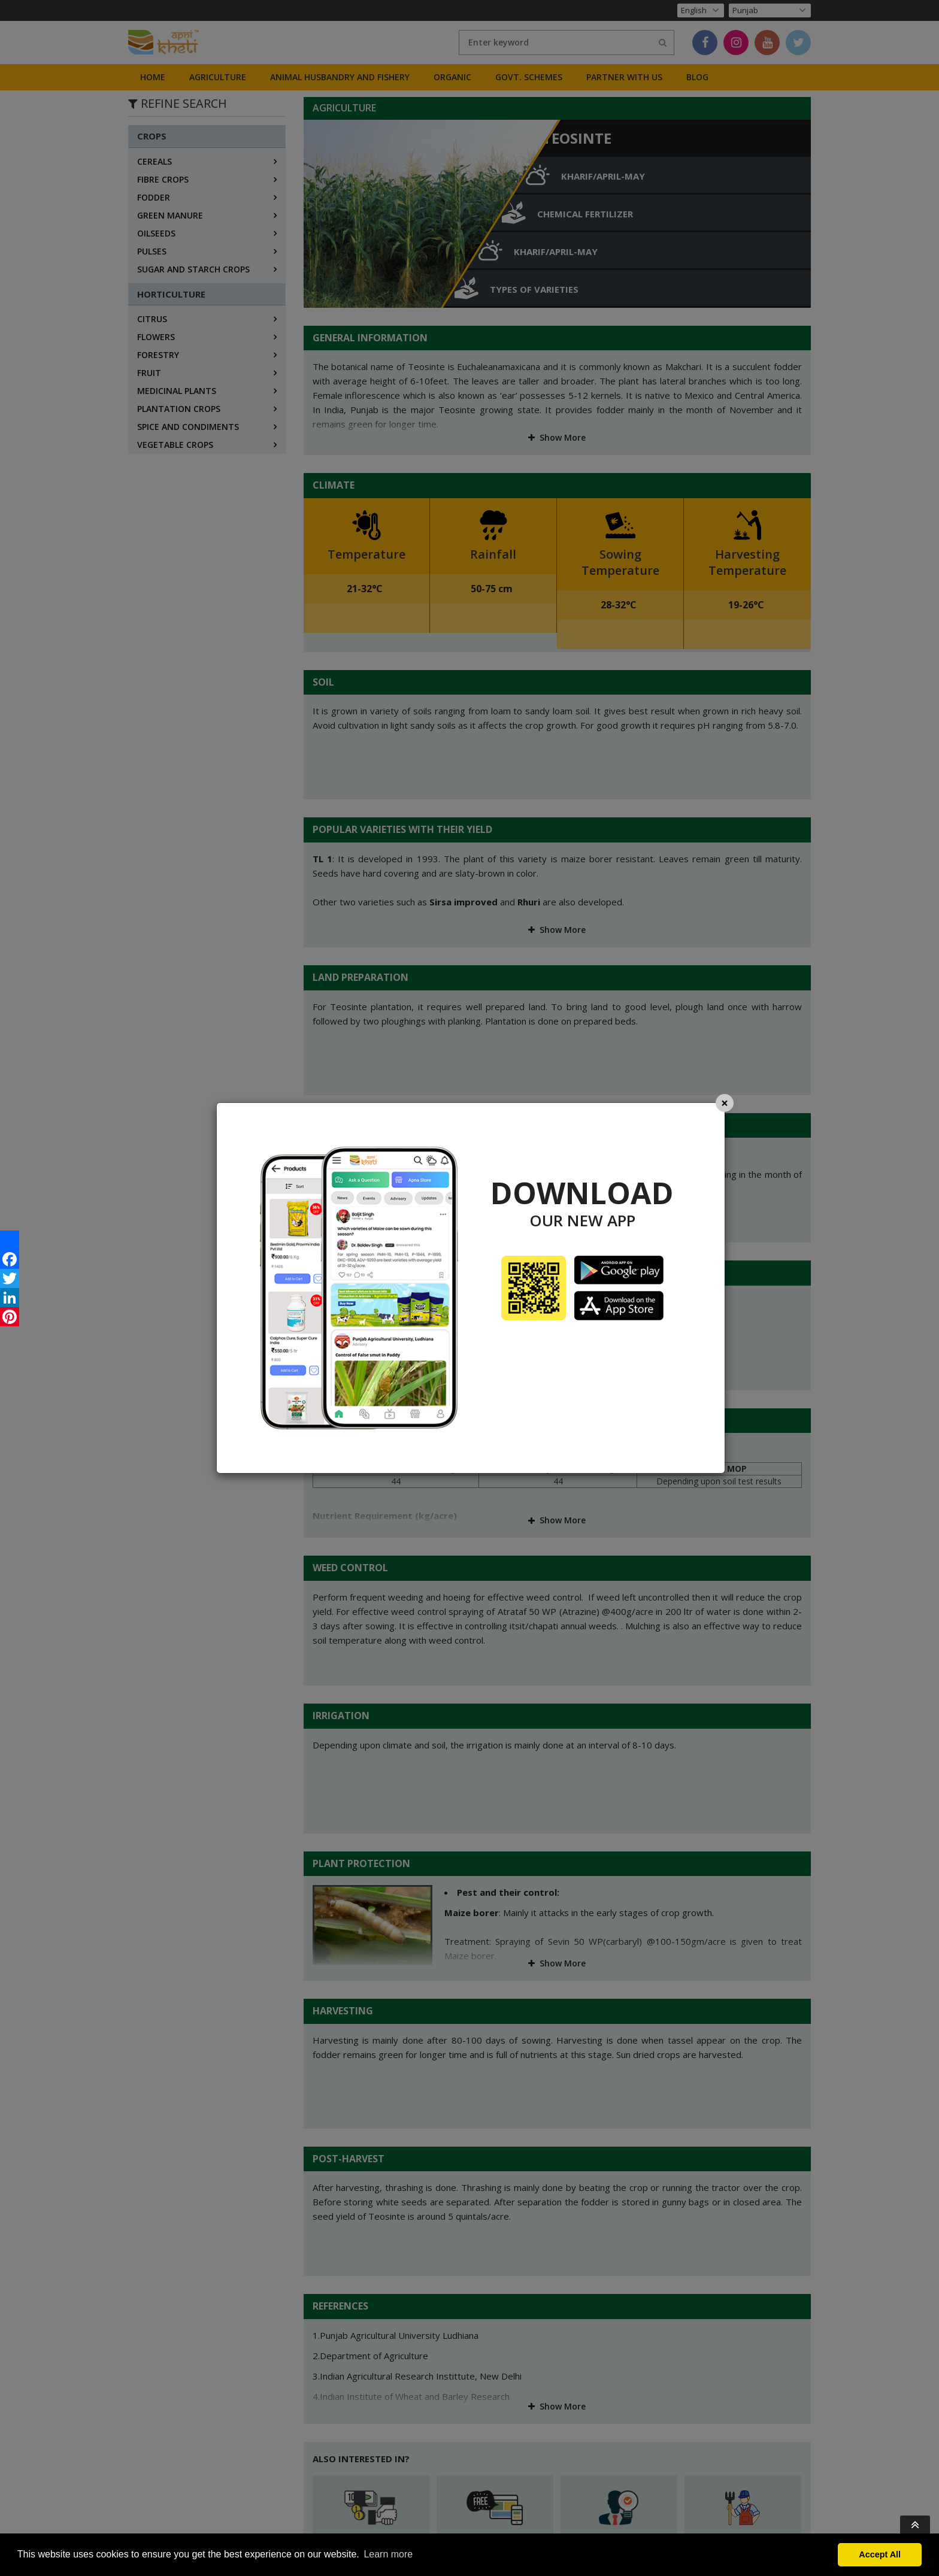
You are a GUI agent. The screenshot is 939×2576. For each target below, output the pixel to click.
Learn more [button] (388, 2554)
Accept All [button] (880, 2554)
